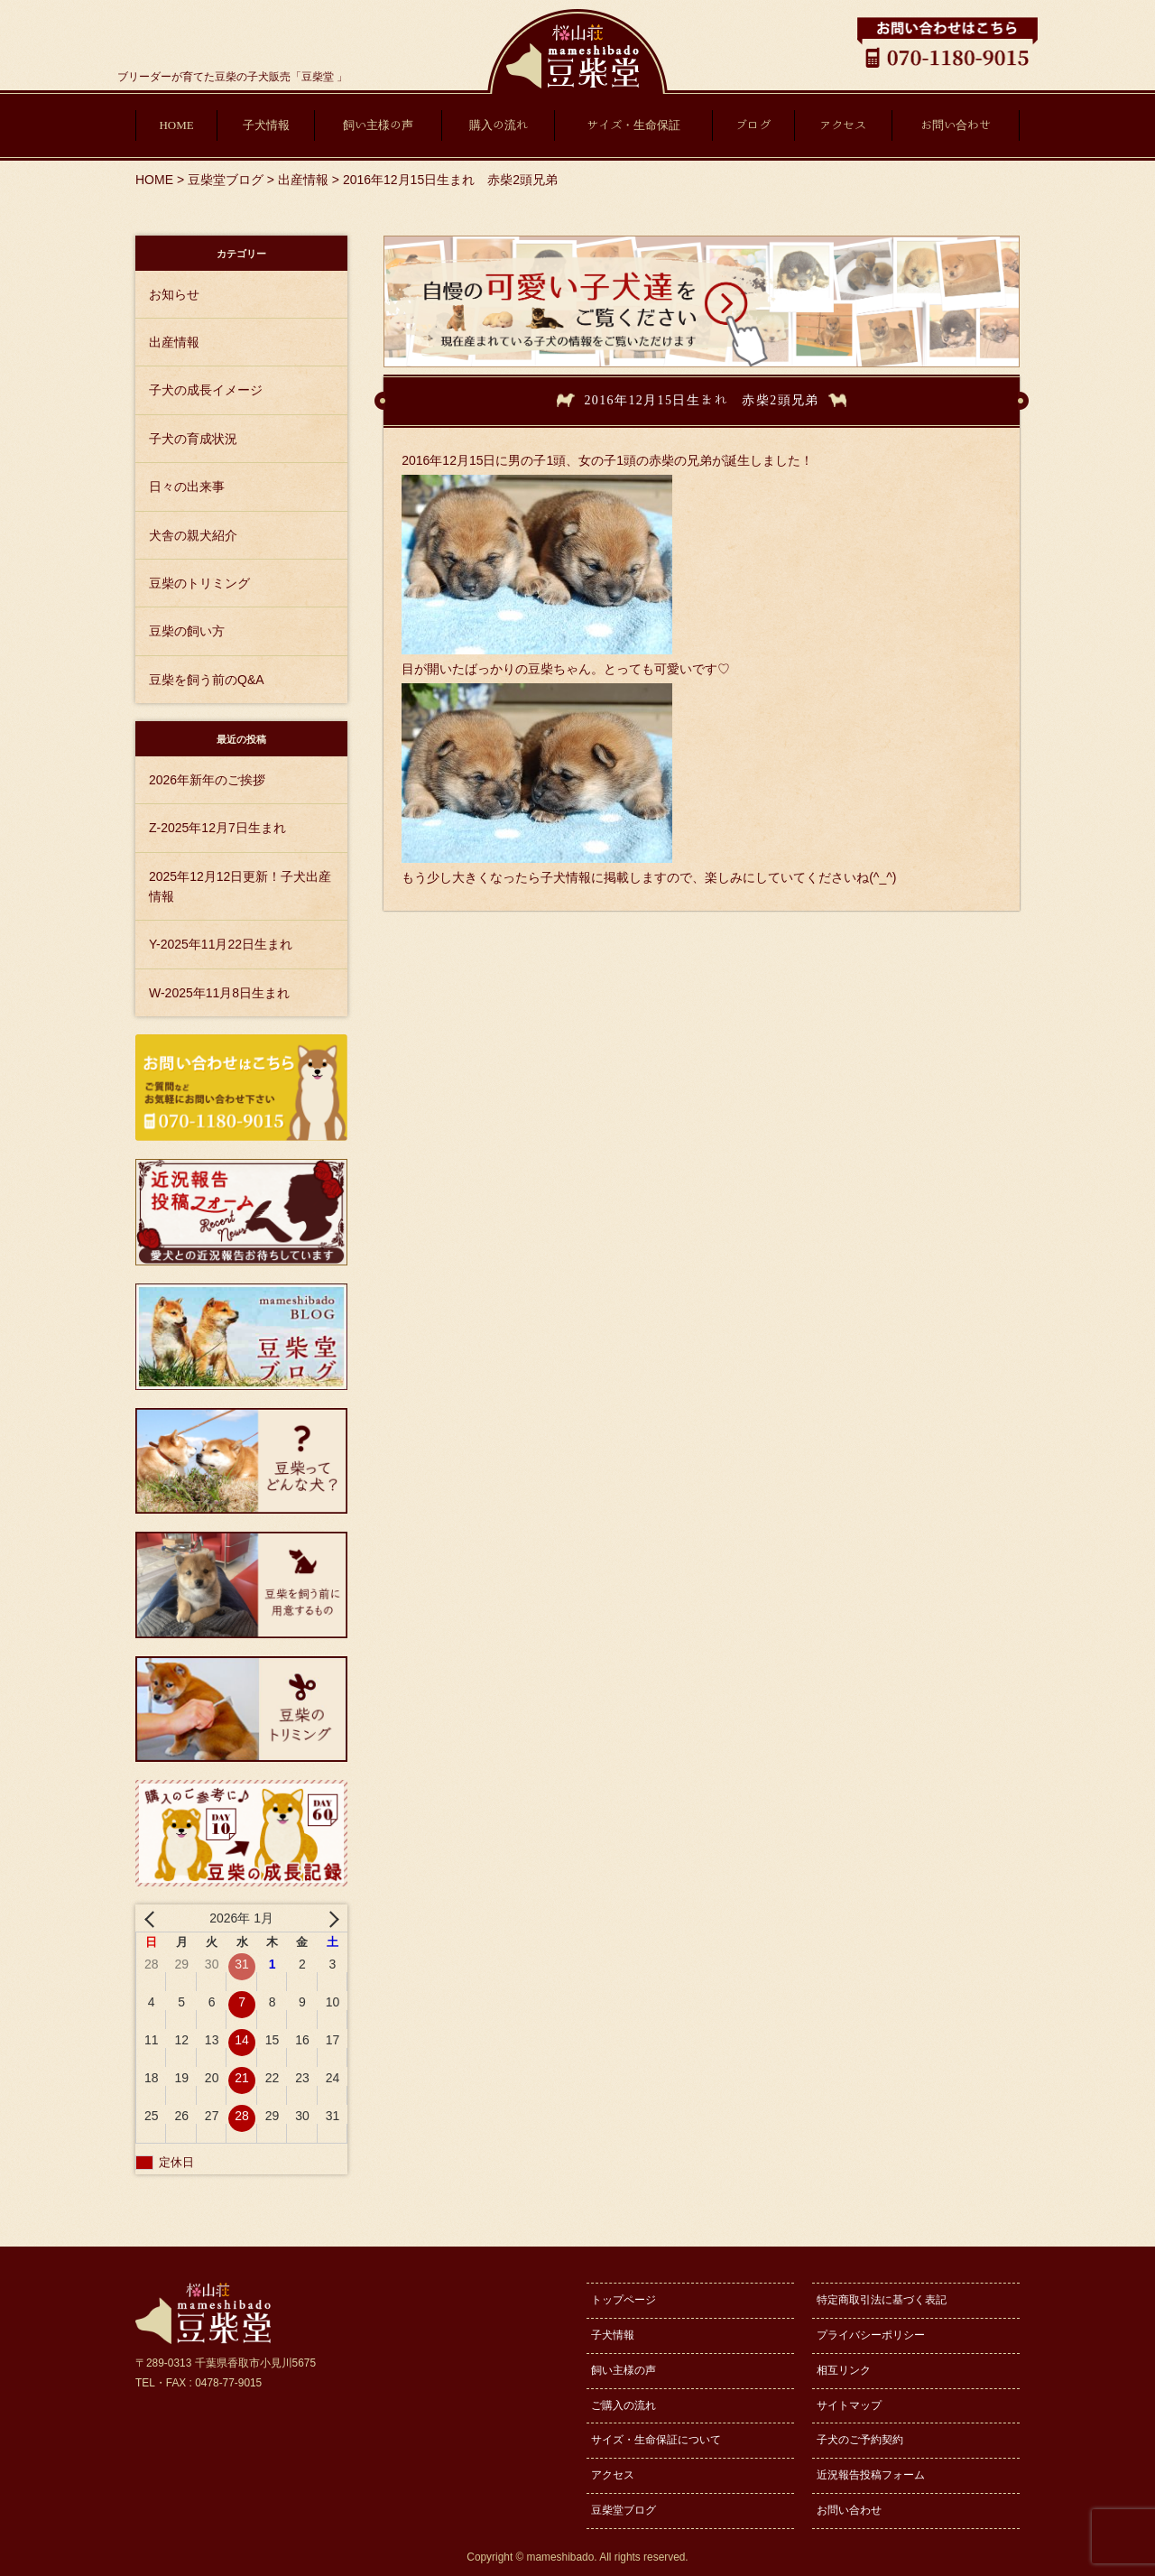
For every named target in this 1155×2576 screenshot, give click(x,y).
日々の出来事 (187, 486)
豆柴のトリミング (199, 583)
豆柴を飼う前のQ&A (206, 679)
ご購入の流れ (623, 2405)
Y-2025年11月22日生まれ (220, 944)
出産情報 (174, 342)
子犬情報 (266, 125)
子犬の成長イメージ (206, 390)
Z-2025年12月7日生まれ (217, 827)
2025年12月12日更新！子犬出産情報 (240, 886)
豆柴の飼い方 (187, 631)
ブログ (753, 125)
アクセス (842, 125)
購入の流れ (498, 125)
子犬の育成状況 (193, 438)
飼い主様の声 (378, 125)
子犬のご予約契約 (860, 2439)
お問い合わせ (955, 125)
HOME (176, 125)
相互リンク (844, 2370)
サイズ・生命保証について (656, 2439)
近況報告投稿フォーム (871, 2475)
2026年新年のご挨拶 (207, 780)
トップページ (623, 2299)
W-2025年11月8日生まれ (219, 993)
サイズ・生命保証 (633, 125)
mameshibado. (562, 2557)
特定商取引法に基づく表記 (882, 2299)
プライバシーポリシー (871, 2335)
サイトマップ (849, 2405)
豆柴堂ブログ (623, 2510)
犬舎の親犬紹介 (193, 535)
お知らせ (174, 294)
